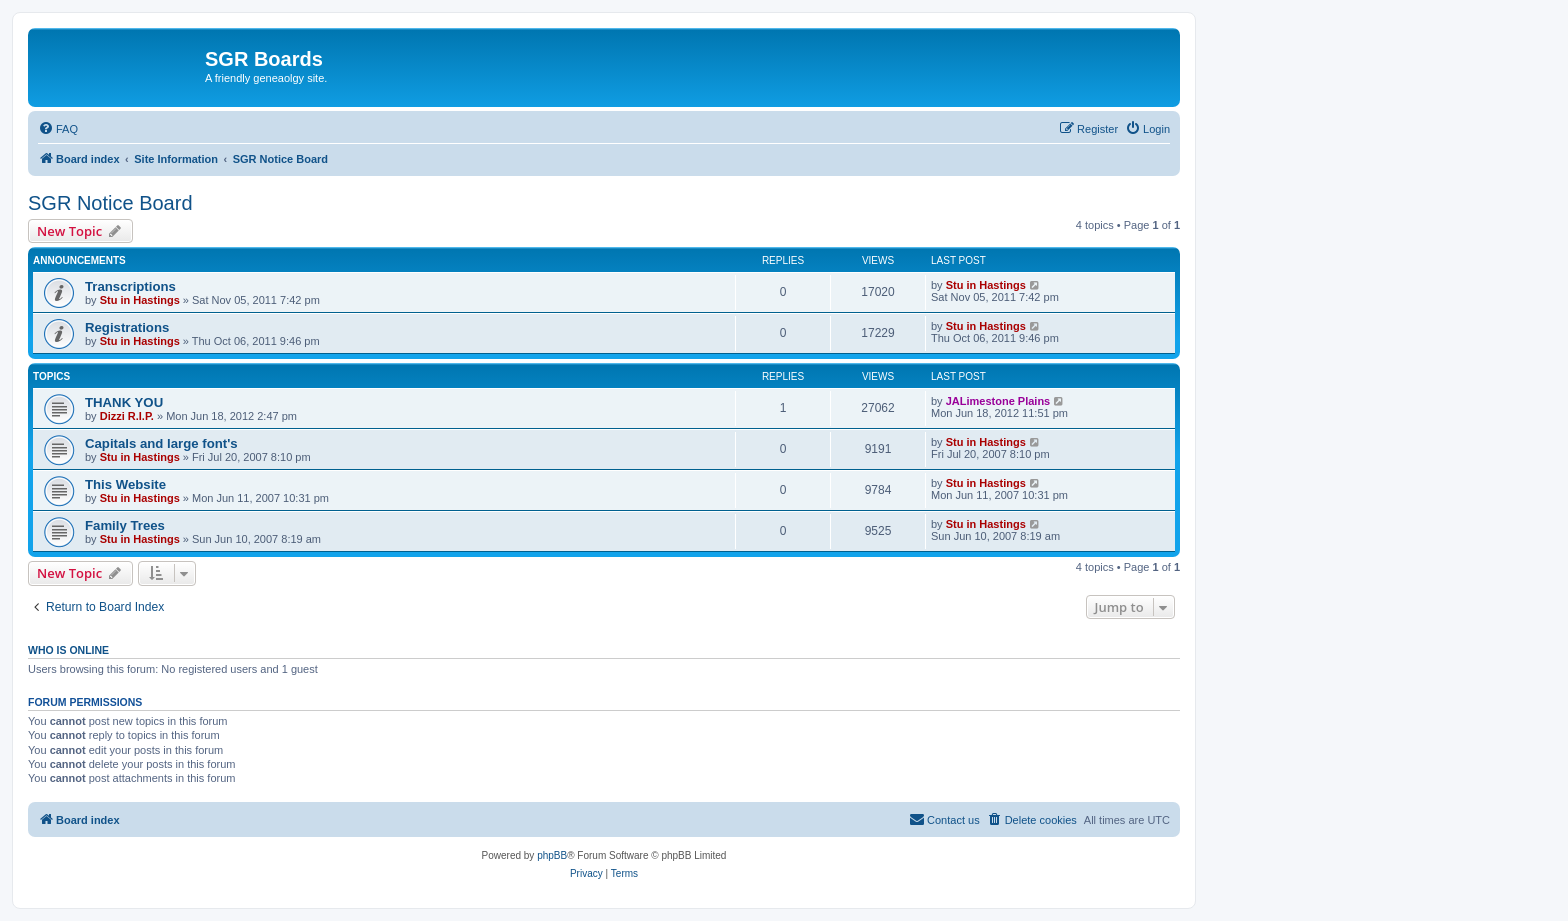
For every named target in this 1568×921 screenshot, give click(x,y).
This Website (125, 484)
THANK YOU (124, 402)
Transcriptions (130, 286)
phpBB (552, 855)
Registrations (127, 327)
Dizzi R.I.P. (127, 416)
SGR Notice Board (110, 203)
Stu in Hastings (140, 300)
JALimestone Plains (998, 401)
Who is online (68, 650)
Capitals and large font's (161, 443)
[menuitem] (58, 129)
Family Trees (125, 525)
